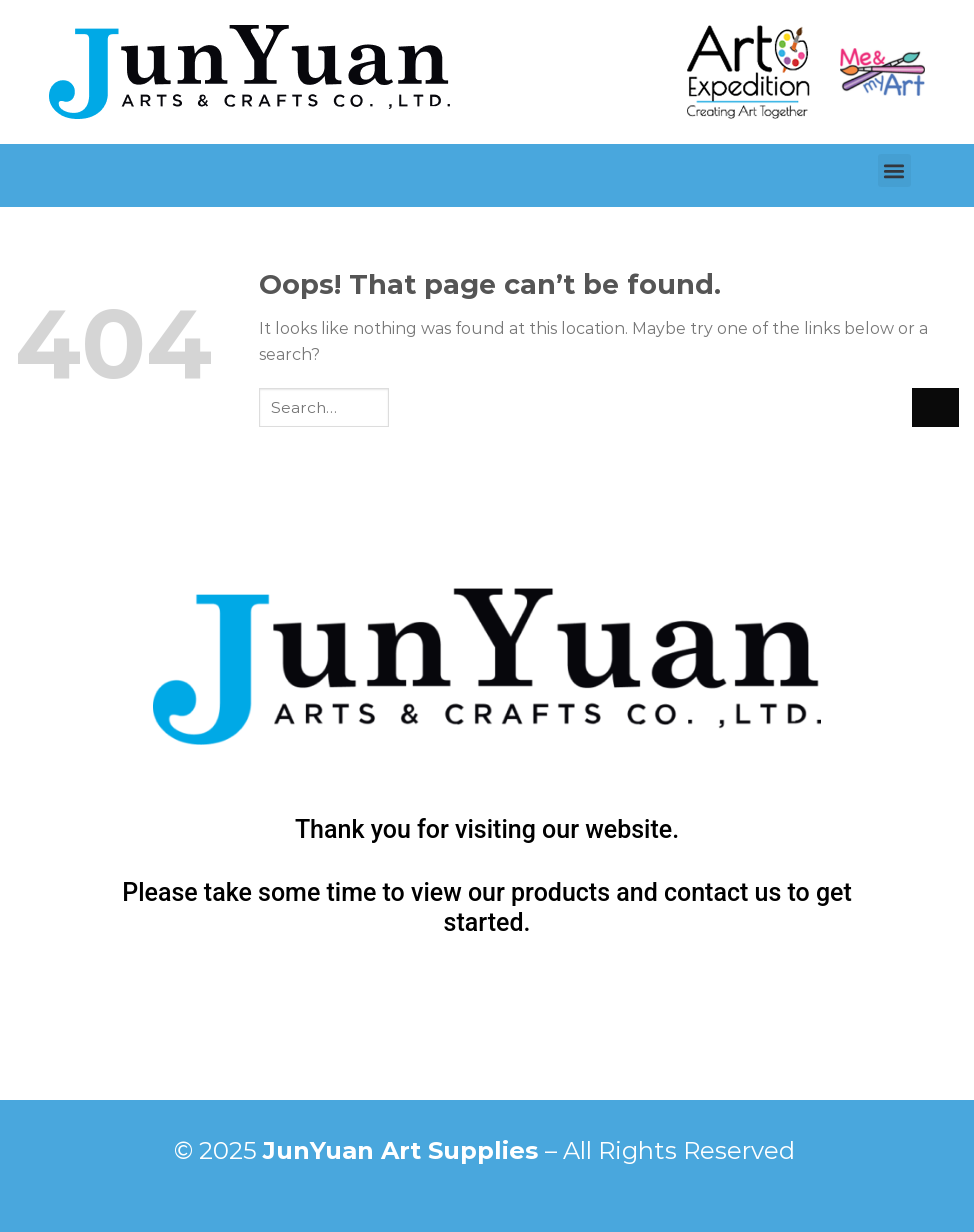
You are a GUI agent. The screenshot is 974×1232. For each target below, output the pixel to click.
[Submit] (935, 407)
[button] (894, 170)
